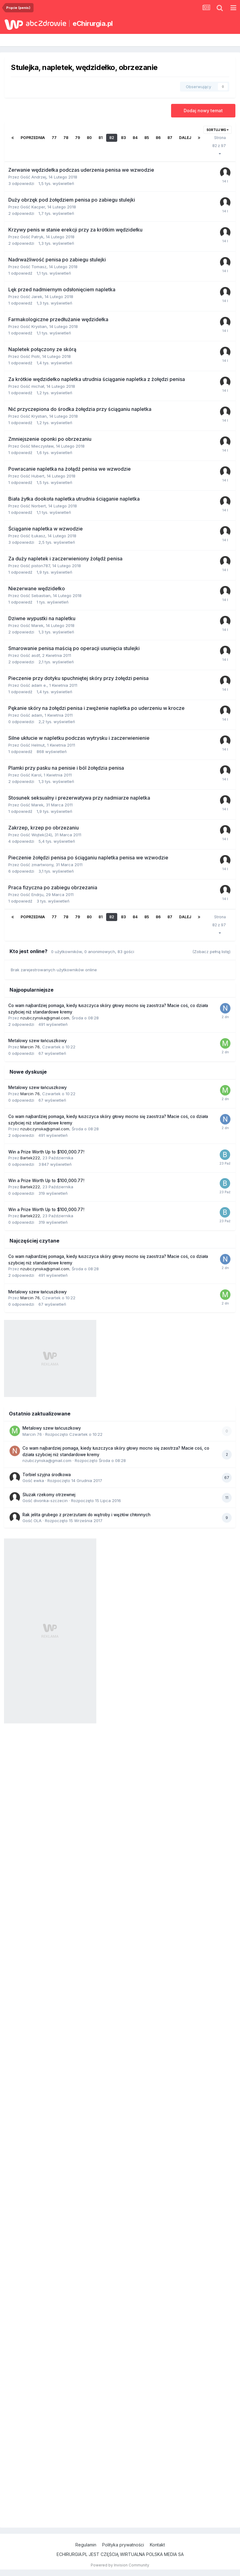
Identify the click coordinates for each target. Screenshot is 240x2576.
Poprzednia (33, 137)
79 (77, 137)
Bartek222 (30, 1157)
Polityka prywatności (123, 2544)
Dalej (185, 137)
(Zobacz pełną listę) (211, 951)
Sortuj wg (217, 130)
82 (111, 137)
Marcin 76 (30, 1046)
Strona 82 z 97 (220, 145)
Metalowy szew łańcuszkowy (37, 1040)
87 (169, 137)
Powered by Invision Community (120, 2565)
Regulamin (85, 2544)
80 (89, 137)
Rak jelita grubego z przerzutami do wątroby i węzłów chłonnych (86, 1514)
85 (146, 137)
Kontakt (157, 2544)
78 (65, 137)
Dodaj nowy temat (203, 110)
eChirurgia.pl (93, 23)
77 (54, 137)
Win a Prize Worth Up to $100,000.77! (46, 1151)
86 (158, 137)
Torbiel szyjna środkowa (46, 1474)
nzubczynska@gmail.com (44, 1017)
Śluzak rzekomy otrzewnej (48, 1494)
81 (100, 137)
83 (123, 137)
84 (135, 137)
